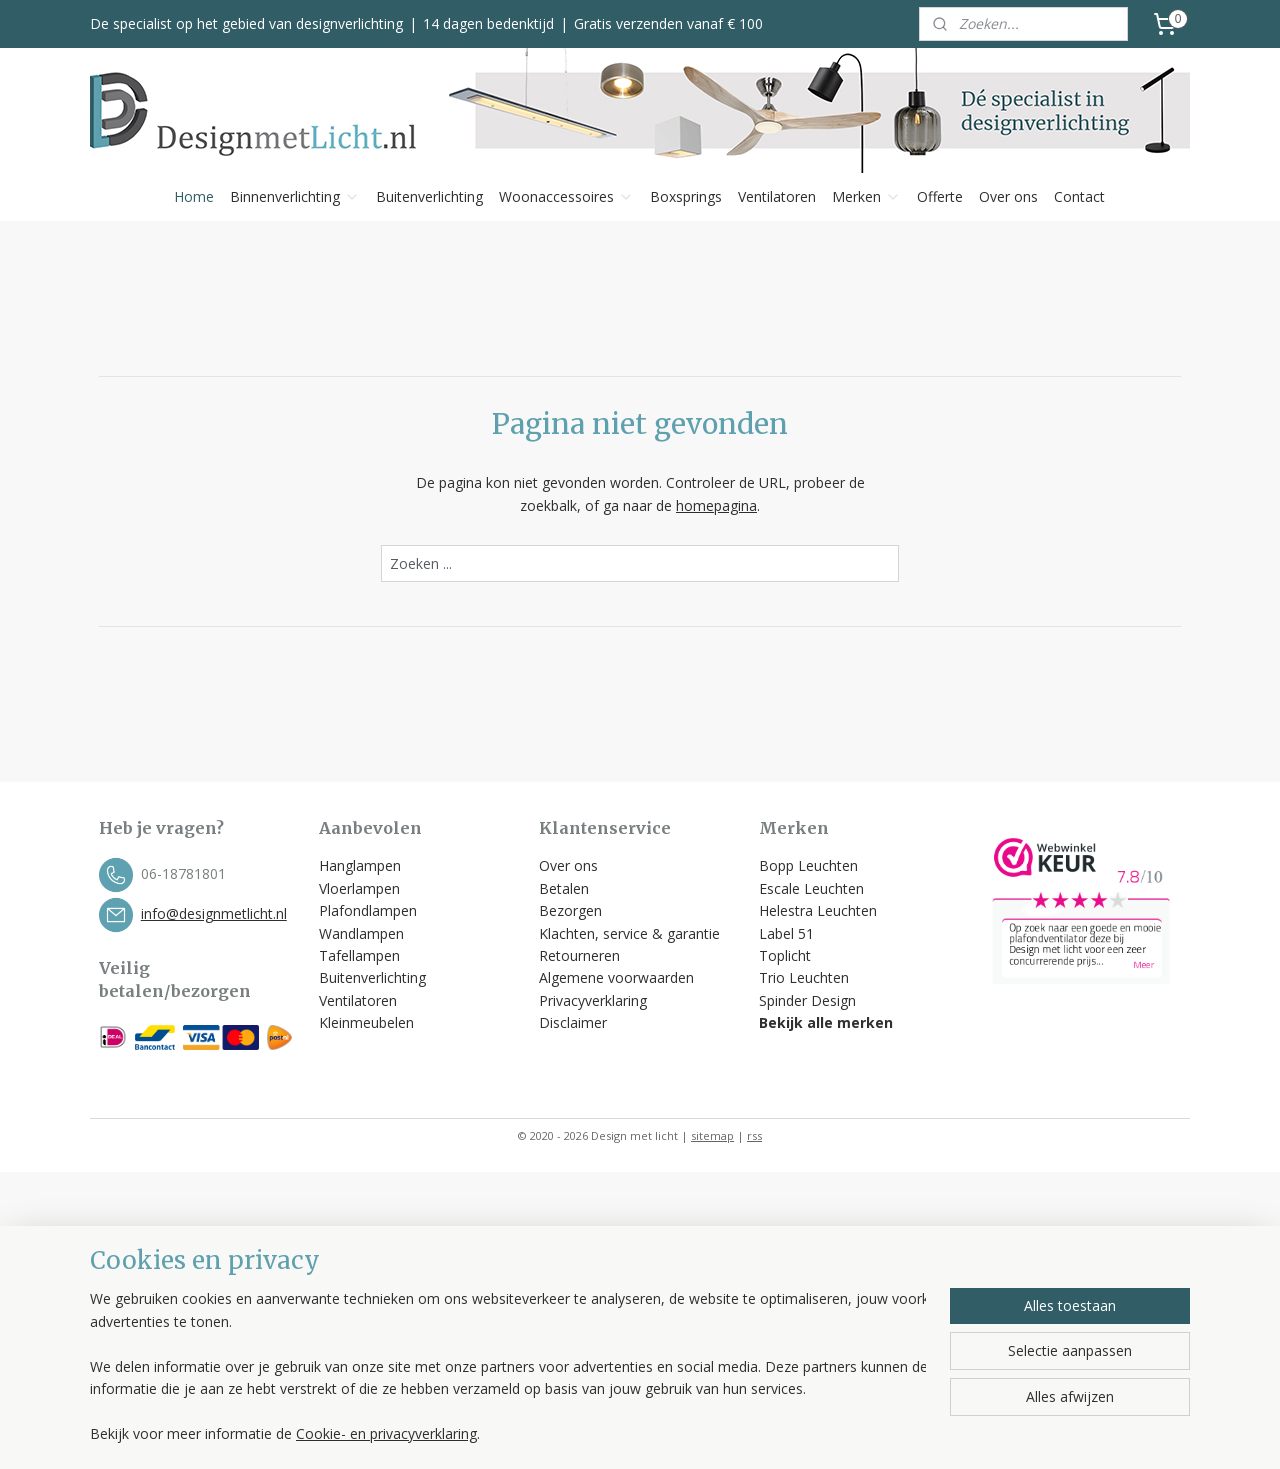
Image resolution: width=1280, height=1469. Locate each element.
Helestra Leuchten (818, 910)
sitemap (712, 1135)
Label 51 (786, 933)
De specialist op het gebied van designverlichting (246, 23)
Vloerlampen (359, 888)
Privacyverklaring (593, 1000)
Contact (1079, 196)
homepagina (716, 505)
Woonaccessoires (566, 196)
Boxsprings (686, 196)
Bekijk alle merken (826, 1022)
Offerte (940, 196)
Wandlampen (361, 933)
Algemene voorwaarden (618, 977)
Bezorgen (570, 910)
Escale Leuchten (811, 888)
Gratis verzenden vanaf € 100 (668, 23)
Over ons (1008, 196)
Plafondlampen (368, 910)
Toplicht (785, 955)
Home (194, 196)
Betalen (564, 888)
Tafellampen (359, 955)
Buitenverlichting (429, 196)
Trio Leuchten (804, 977)
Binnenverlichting (295, 196)
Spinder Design (807, 1000)
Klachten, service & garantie (629, 933)
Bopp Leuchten (808, 865)
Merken (866, 196)
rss (754, 1135)
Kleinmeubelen (366, 1022)
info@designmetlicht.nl (214, 913)
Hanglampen (360, 865)
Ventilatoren (777, 196)
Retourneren (579, 955)
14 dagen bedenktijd (488, 23)
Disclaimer (573, 1022)
